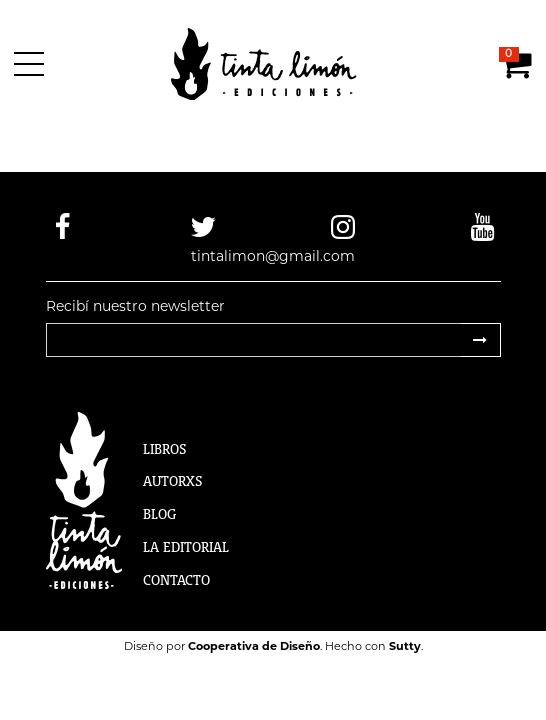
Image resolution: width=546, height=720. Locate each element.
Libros (165, 449)
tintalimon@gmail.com (273, 256)
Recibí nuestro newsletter (135, 306)
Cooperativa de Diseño (254, 646)
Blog (159, 514)
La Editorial (186, 547)
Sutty (405, 646)
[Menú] (32, 64)
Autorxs (173, 481)
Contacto (176, 580)
